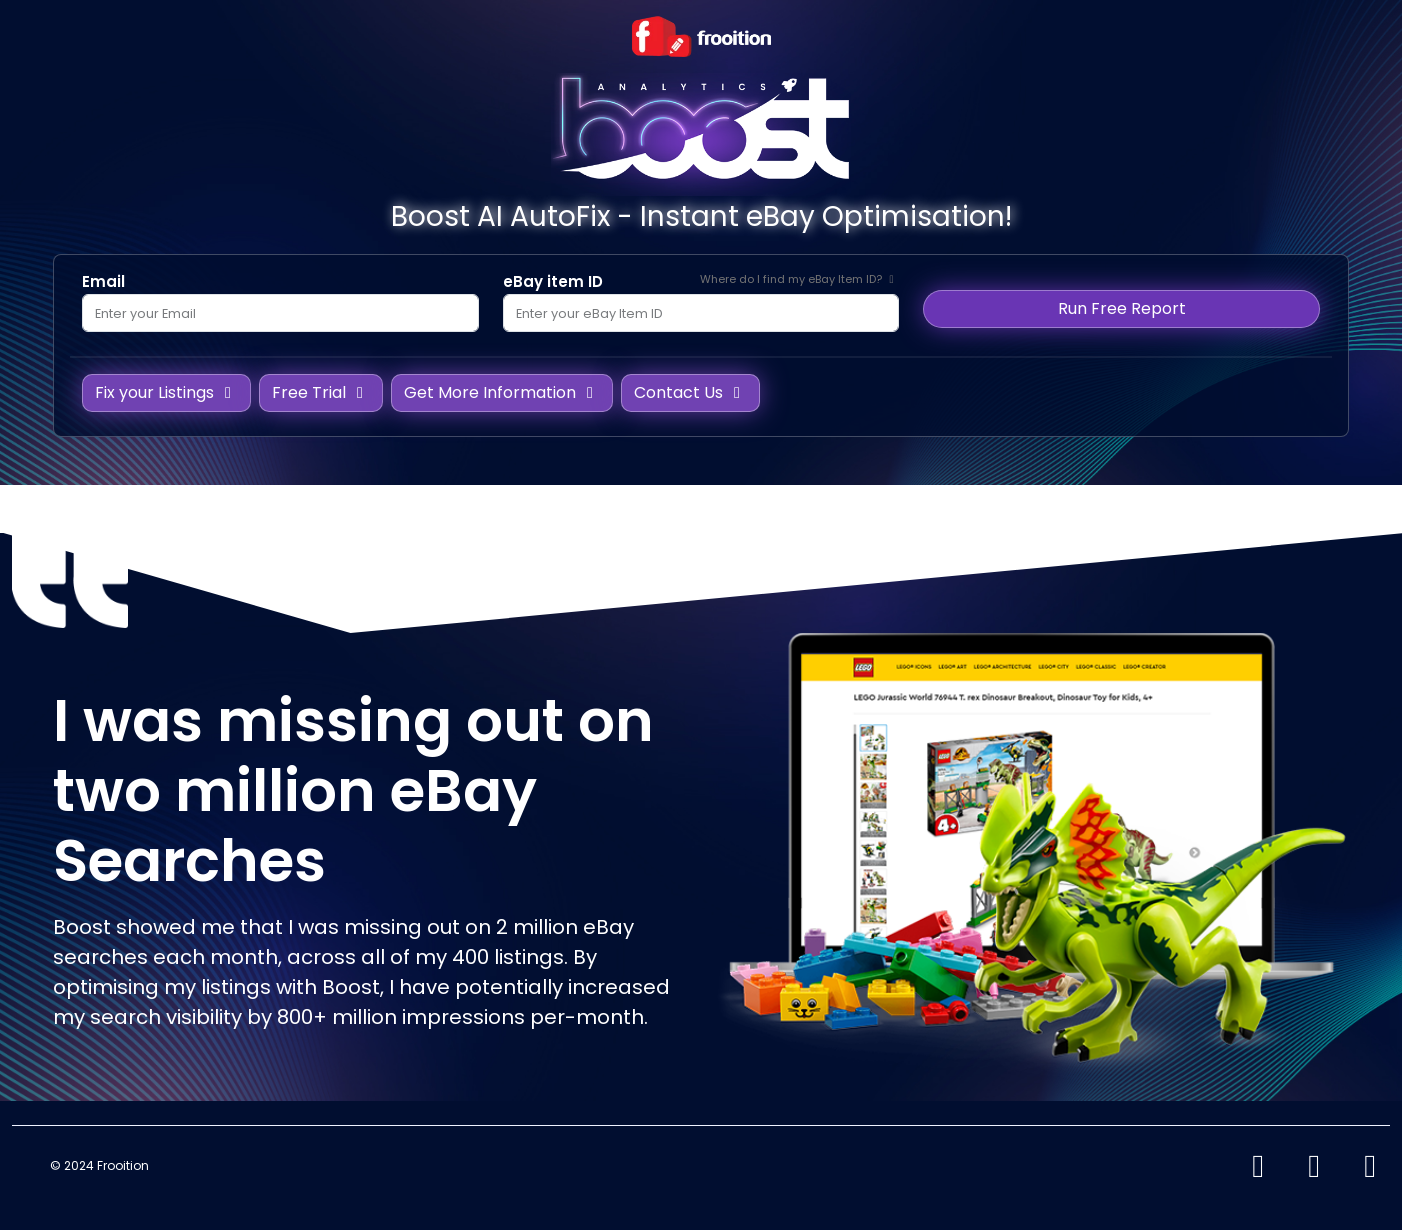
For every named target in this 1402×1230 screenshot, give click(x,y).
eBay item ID (553, 281)
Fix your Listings (166, 392)
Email (103, 281)
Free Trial (321, 392)
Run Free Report (1122, 308)
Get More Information (502, 392)
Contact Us (690, 392)
